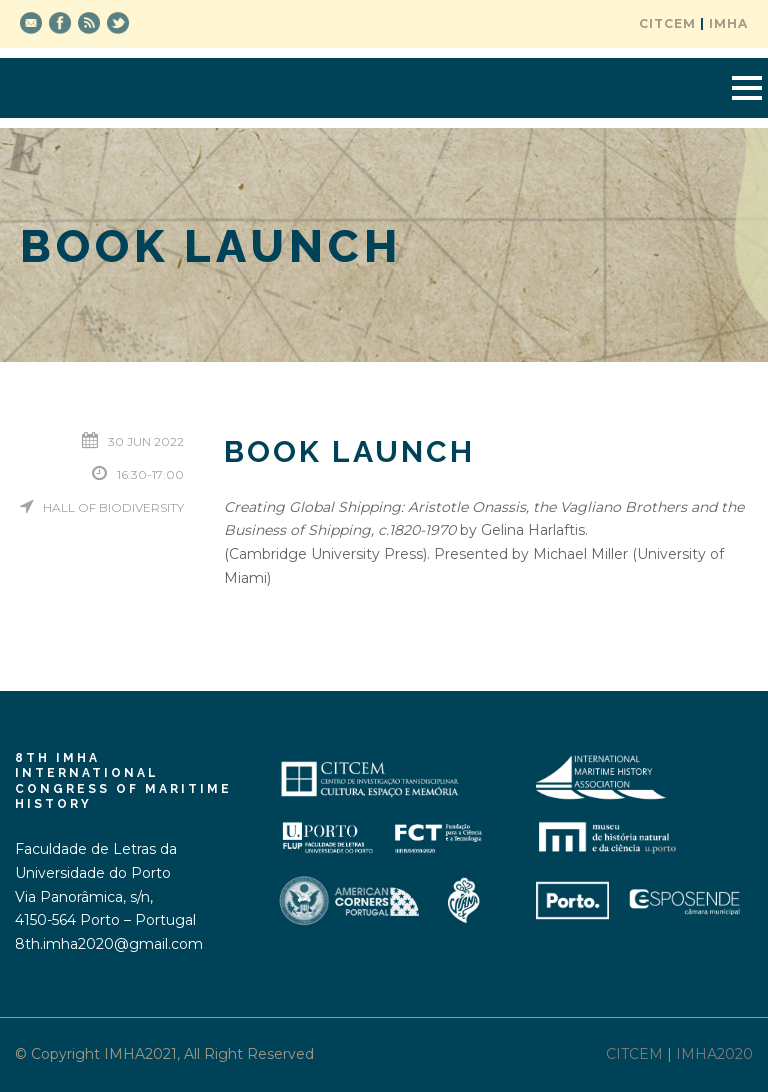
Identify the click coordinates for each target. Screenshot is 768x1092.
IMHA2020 (714, 1054)
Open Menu (746, 87)
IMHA (728, 23)
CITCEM (667, 23)
